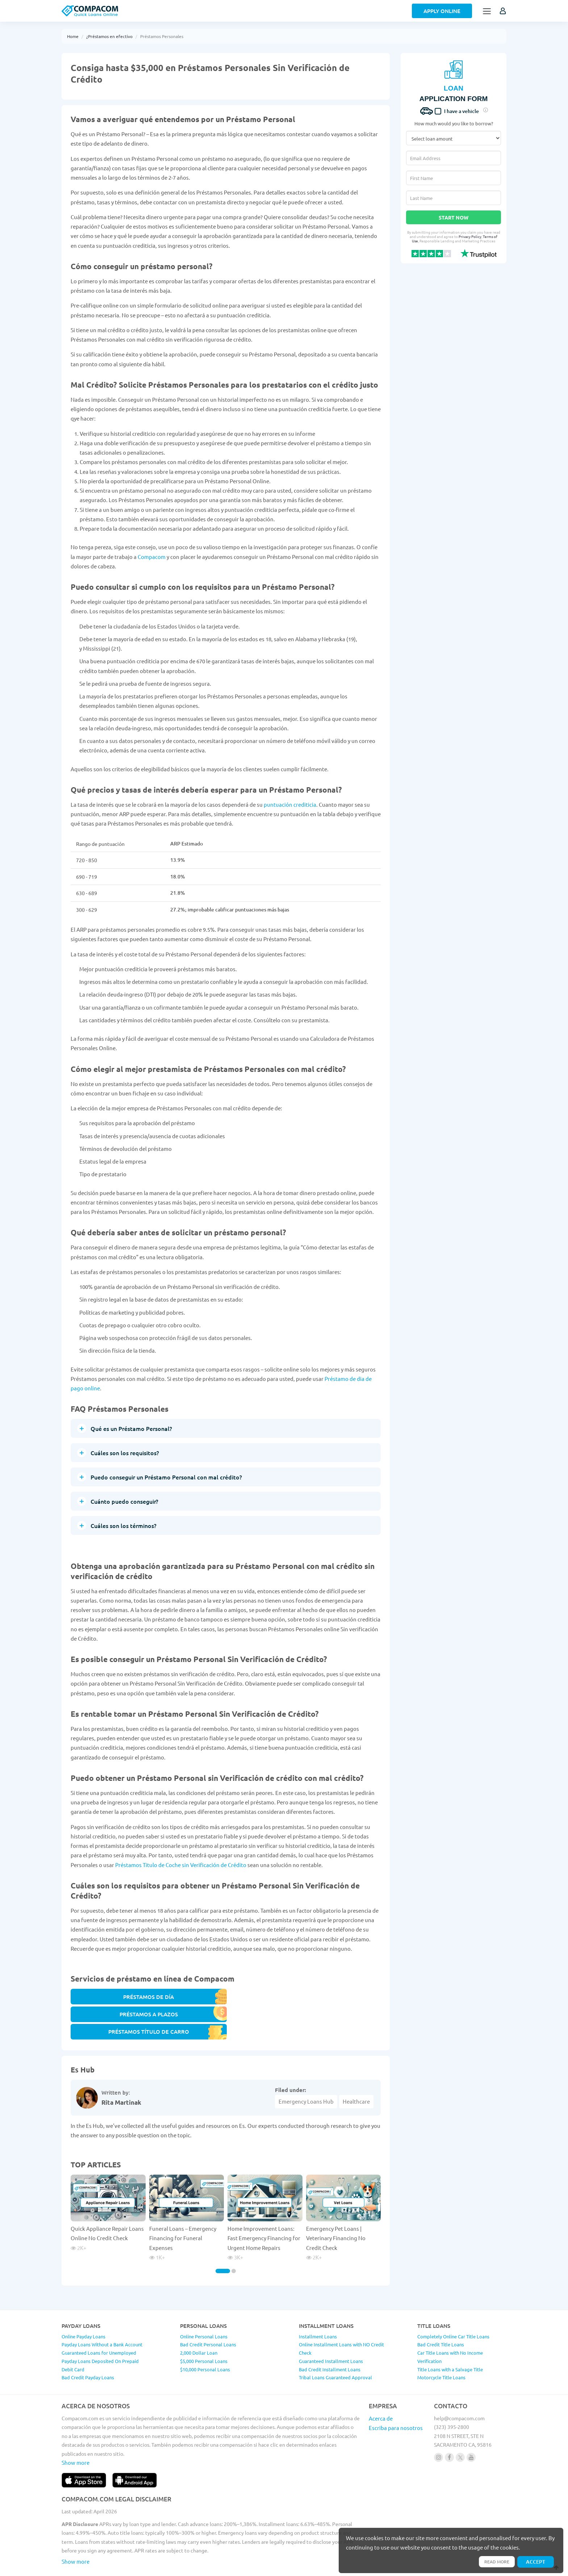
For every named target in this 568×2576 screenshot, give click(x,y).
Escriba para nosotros (396, 2397)
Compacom (152, 556)
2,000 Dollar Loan (198, 2323)
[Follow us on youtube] (471, 2427)
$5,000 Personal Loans (203, 2331)
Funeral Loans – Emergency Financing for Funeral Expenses (182, 2208)
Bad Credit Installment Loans (329, 2339)
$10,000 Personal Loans (205, 2339)
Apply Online (441, 10)
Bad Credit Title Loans (440, 2315)
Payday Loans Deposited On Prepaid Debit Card (100, 2335)
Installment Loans (318, 2306)
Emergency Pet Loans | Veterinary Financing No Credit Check (336, 2208)
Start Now (453, 217)
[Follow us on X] (460, 2427)
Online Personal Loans (203, 2306)
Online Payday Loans (83, 2306)
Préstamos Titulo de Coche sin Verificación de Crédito (180, 1864)
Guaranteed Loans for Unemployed (99, 2323)
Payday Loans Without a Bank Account (102, 2315)
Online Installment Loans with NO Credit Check (341, 2319)
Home (73, 36)
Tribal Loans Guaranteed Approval (335, 2348)
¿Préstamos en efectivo (109, 36)
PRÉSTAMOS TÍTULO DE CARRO (343, 2000)
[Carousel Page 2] (233, 2241)
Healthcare (356, 2071)
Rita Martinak (121, 2072)
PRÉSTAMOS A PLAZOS (226, 2000)
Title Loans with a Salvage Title (450, 2339)
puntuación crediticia (290, 804)
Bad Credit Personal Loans (208, 2315)
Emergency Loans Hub (306, 2071)
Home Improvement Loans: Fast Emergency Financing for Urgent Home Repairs (263, 2208)
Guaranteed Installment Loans (331, 2331)
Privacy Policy (470, 236)
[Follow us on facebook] (449, 2427)
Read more (493, 2561)
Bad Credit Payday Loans (88, 2348)
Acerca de (381, 2388)
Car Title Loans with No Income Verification (450, 2327)
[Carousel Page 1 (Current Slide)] (223, 2241)
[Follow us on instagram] (438, 2427)
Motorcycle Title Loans (441, 2348)
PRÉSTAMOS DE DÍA (108, 2000)
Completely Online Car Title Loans (453, 2306)
